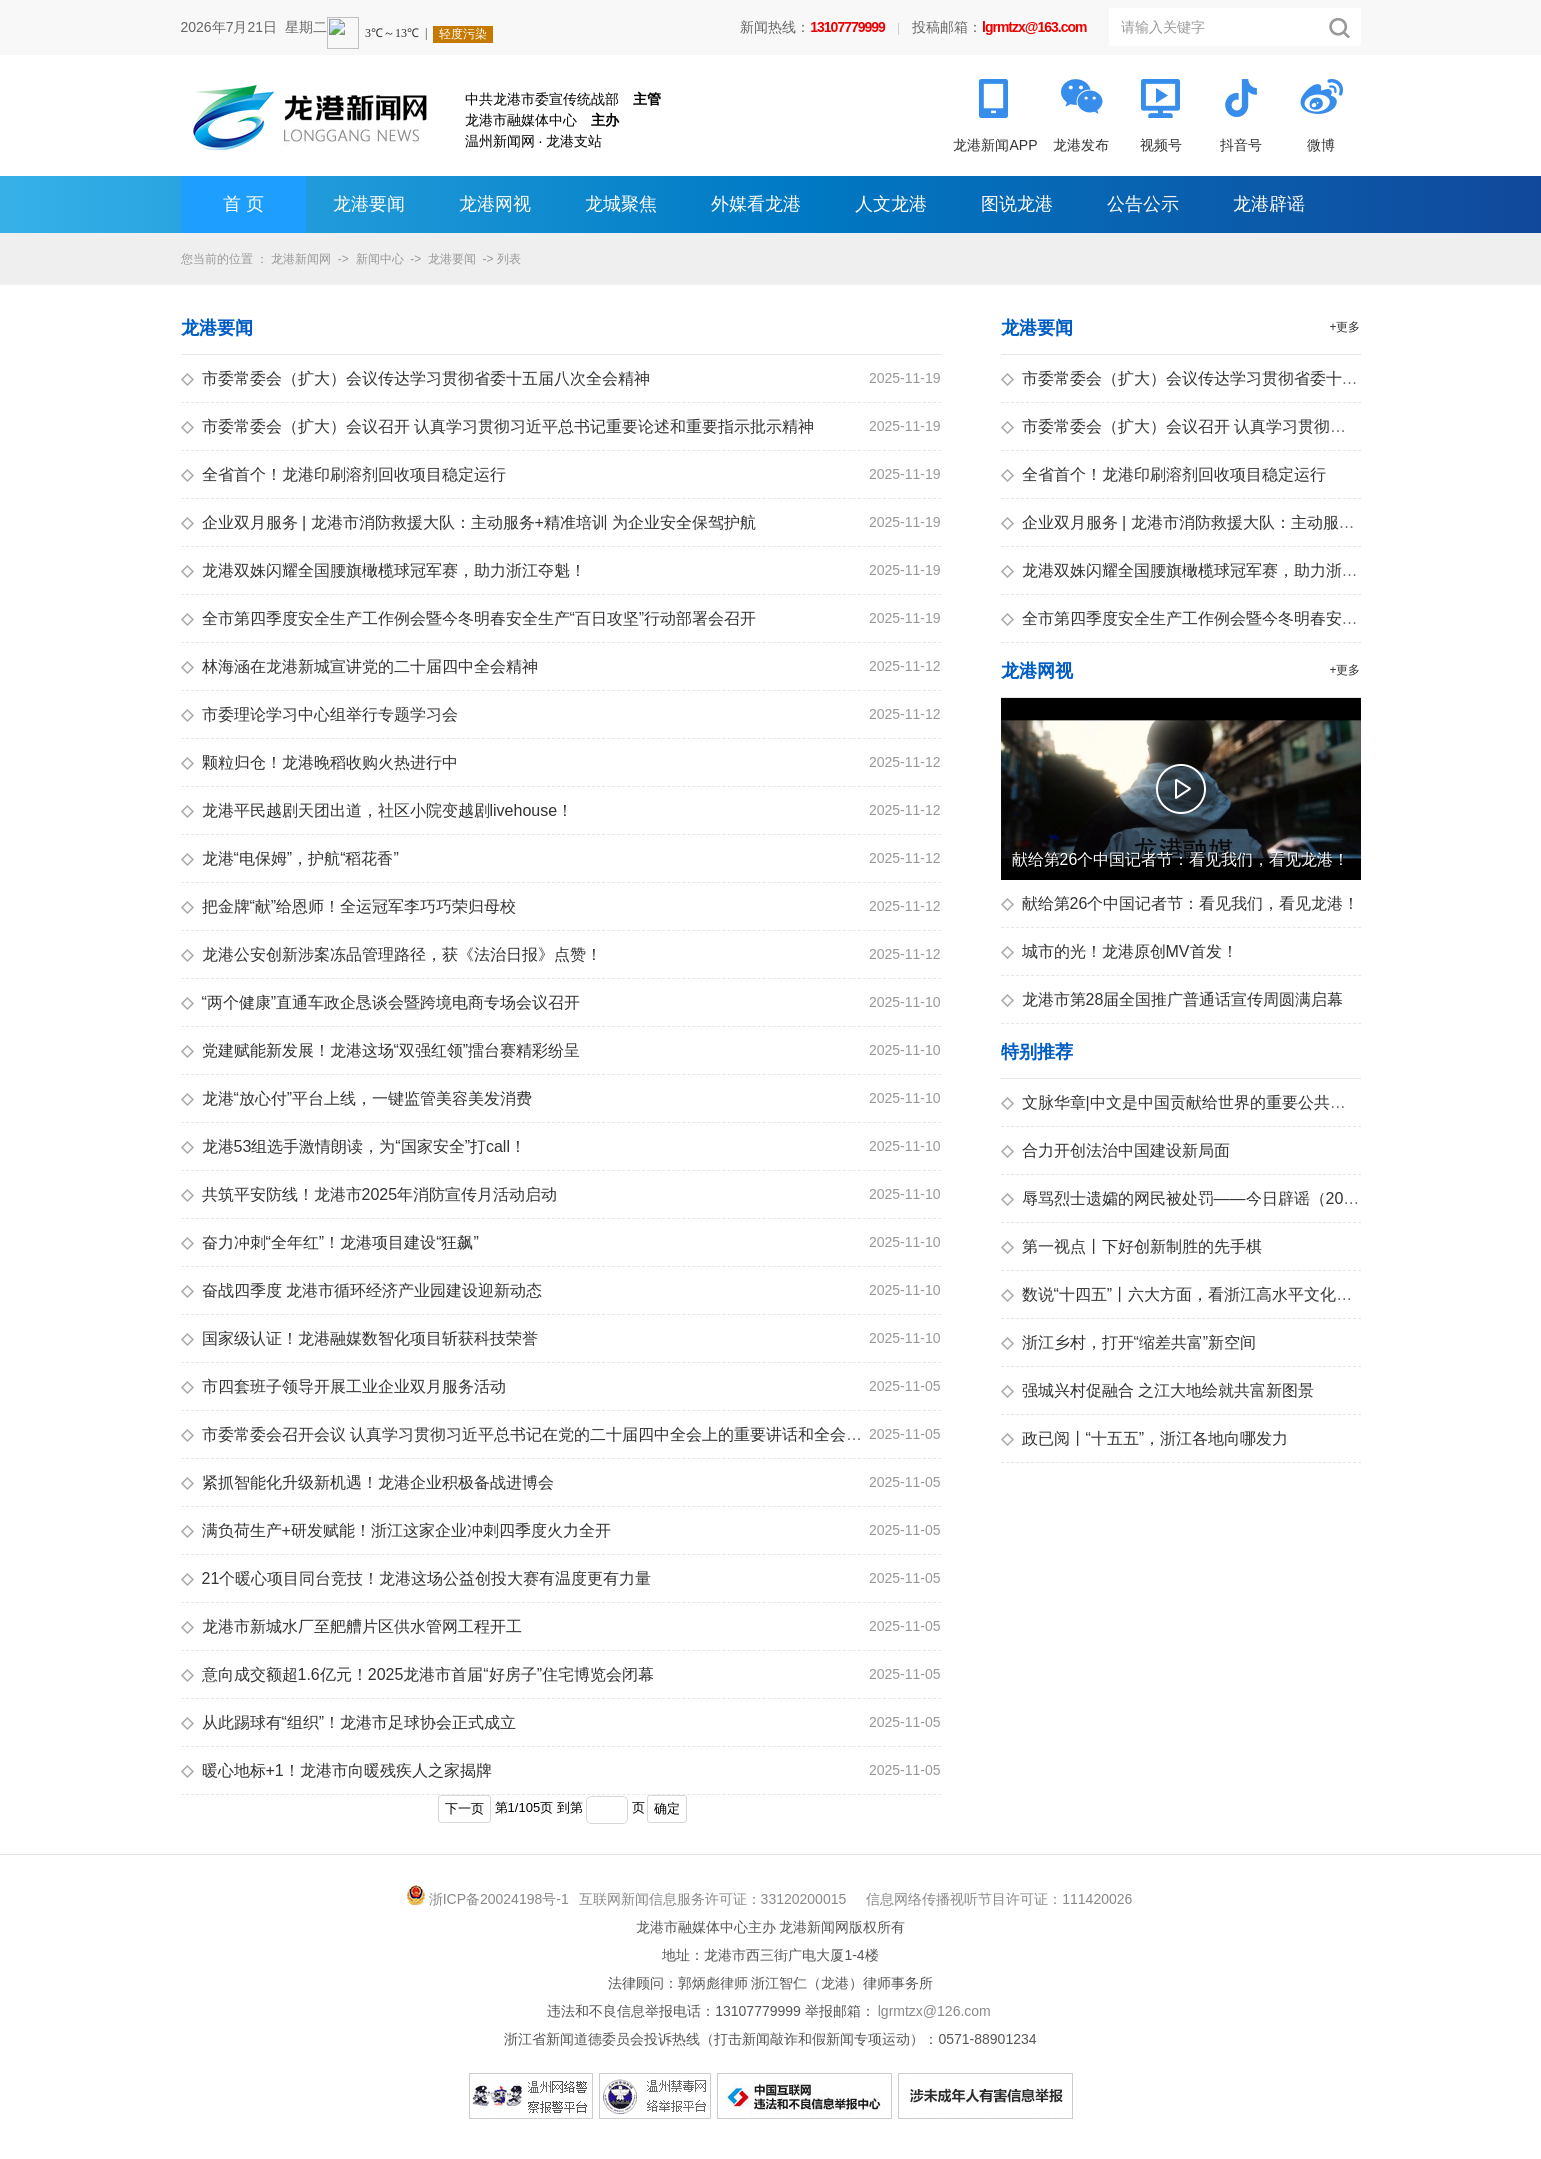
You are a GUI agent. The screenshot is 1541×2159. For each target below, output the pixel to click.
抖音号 (1241, 145)
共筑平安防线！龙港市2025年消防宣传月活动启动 (369, 1194)
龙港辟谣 (1269, 204)
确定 (667, 1808)
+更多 (1344, 327)
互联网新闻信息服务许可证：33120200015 (713, 1899)
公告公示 (1143, 204)
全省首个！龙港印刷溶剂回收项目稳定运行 (343, 474)
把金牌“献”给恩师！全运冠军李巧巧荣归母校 (349, 906)
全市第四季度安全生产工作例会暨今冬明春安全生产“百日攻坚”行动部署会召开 (469, 618)
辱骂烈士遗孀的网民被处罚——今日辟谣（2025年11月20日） (1231, 1198)
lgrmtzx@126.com (934, 2011)
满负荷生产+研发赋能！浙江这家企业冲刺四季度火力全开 (396, 1530)
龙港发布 (1081, 145)
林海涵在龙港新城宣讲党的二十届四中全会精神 (359, 666)
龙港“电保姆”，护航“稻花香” (290, 858)
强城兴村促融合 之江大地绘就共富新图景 (1157, 1390)
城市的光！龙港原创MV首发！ (1119, 951)
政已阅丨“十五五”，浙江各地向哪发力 (1145, 1438)
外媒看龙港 (756, 204)
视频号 (1161, 145)
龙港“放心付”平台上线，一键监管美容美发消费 (357, 1098)
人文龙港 (891, 204)
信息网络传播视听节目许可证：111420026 (999, 1899)
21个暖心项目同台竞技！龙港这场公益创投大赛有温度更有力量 (416, 1578)
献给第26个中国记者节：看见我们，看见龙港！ (1180, 903)
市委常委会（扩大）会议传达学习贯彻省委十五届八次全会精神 (415, 378)
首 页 (243, 204)
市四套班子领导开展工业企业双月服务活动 (343, 1386)
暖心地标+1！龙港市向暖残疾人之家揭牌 (336, 1770)
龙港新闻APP (995, 145)
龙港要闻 (369, 204)
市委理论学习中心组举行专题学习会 (319, 714)
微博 (1321, 145)
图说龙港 (1017, 204)
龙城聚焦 (621, 204)
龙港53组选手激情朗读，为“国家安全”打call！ (353, 1146)
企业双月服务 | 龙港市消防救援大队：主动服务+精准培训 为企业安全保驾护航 (469, 522)
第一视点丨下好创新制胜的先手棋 (1131, 1246)
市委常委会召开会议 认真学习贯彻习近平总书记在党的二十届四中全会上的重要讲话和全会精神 (529, 1434)
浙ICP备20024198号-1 (499, 1899)
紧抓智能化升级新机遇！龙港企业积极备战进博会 (367, 1482)
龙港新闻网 (301, 259)
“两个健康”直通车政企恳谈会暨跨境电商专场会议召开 (381, 1002)
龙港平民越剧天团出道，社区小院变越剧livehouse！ (377, 810)
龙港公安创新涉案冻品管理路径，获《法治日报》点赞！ (391, 954)
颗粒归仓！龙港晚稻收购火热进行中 (319, 762)
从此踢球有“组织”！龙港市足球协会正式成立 (349, 1722)
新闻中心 (380, 259)
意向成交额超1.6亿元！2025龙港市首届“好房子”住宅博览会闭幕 (418, 1674)
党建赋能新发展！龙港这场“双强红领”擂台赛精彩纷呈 (381, 1050)
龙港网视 (495, 204)
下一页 (464, 1808)
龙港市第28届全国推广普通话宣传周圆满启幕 (1172, 999)
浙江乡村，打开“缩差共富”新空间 (1129, 1342)
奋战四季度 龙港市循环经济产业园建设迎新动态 (361, 1290)
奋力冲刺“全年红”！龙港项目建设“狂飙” (330, 1242)
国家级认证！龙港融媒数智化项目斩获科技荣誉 (359, 1338)
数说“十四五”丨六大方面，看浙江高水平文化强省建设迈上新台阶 (1241, 1294)
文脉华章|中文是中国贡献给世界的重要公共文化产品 (1197, 1102)
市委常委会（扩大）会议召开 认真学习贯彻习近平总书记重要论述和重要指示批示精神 (497, 426)
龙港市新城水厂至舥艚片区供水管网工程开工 (351, 1626)
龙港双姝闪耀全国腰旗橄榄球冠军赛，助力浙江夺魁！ (383, 570)
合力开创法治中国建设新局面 (1115, 1150)
